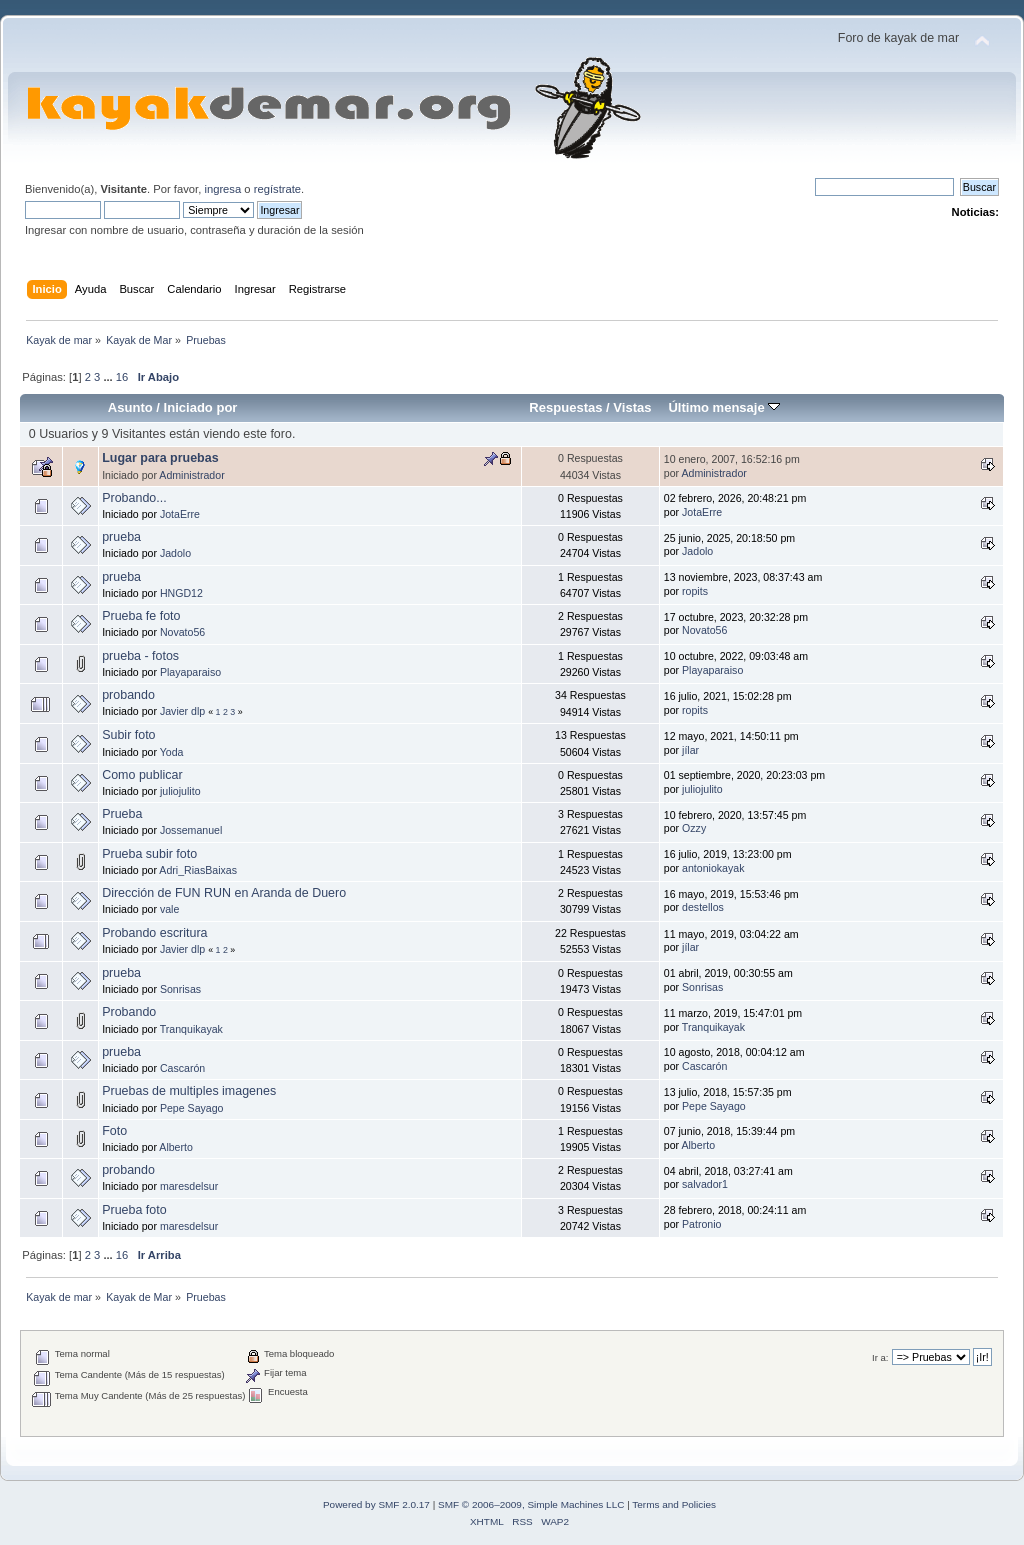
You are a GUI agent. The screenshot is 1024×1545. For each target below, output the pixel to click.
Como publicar (142, 775)
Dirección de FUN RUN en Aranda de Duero (224, 893)
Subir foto (128, 735)
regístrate (277, 189)
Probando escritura (154, 933)
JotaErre (180, 514)
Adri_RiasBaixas (198, 870)
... (109, 377)
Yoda (172, 752)
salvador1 (705, 1184)
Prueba (122, 814)
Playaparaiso (190, 672)
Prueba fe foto (141, 616)
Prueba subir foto (149, 854)
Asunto (130, 407)
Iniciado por (201, 407)
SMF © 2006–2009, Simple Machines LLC (531, 1504)
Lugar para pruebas (160, 458)
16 (122, 377)
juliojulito (180, 791)
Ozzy (694, 828)
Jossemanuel (191, 830)
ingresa (222, 189)
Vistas (632, 407)
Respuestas (565, 407)
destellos (703, 907)
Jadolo (175, 553)
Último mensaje (724, 407)
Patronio (701, 1224)
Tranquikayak (191, 1029)
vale (169, 909)
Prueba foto (134, 1210)
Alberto (176, 1147)
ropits (695, 591)
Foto (114, 1131)
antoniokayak (713, 868)
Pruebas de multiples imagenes (189, 1091)
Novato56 (182, 632)
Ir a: (880, 1357)
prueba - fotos (140, 656)
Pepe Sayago (192, 1108)
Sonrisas (180, 989)
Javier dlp (182, 711)
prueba (121, 537)
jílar (690, 750)
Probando (129, 1012)
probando (128, 695)
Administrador (191, 475)
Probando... (134, 498)
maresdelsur (189, 1186)
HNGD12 (181, 593)
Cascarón (182, 1068)
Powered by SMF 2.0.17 (376, 1504)
